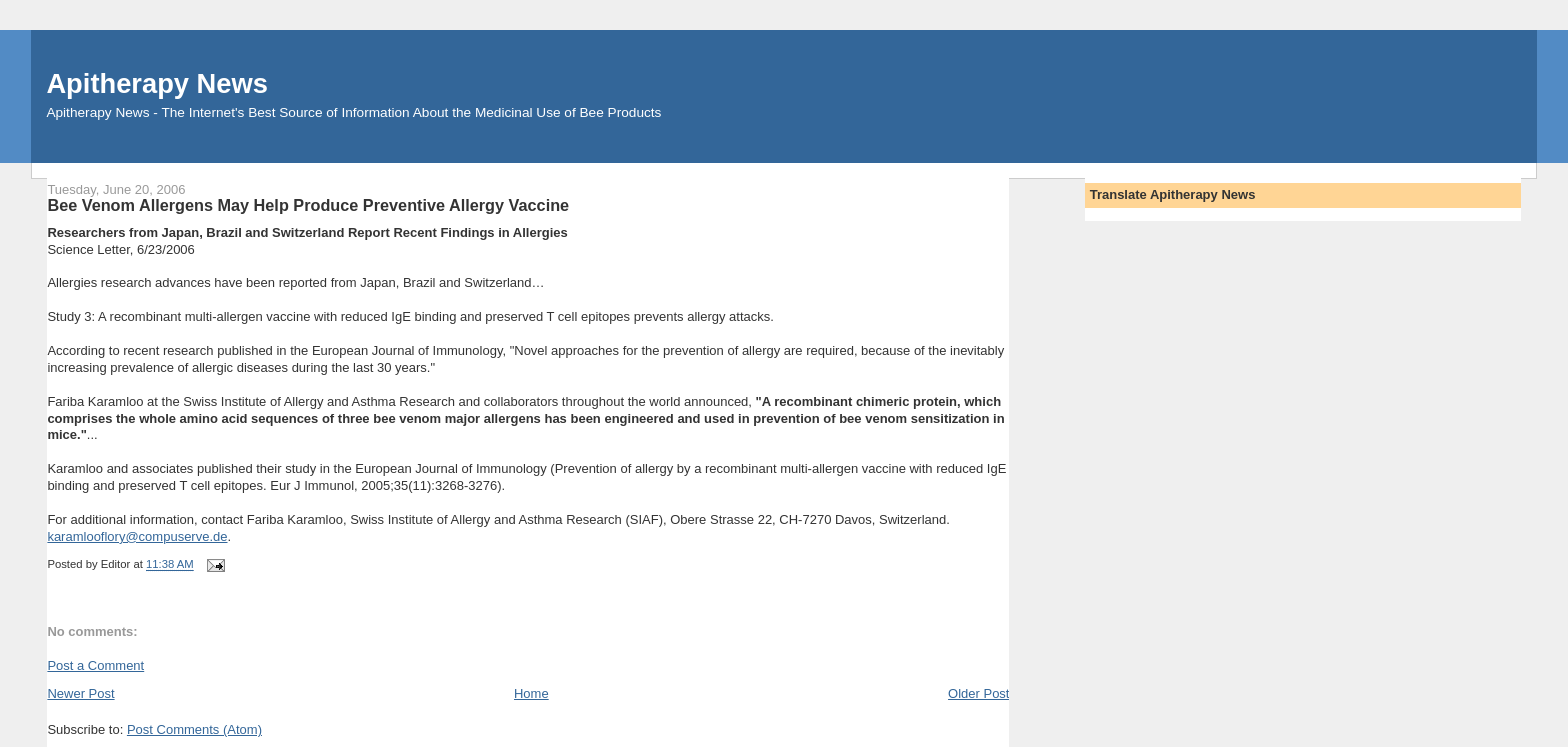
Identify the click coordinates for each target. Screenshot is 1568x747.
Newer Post (80, 693)
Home (531, 693)
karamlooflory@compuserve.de (137, 536)
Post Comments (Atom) (194, 729)
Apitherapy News (156, 83)
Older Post (978, 693)
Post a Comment (95, 665)
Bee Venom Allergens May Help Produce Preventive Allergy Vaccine (308, 205)
